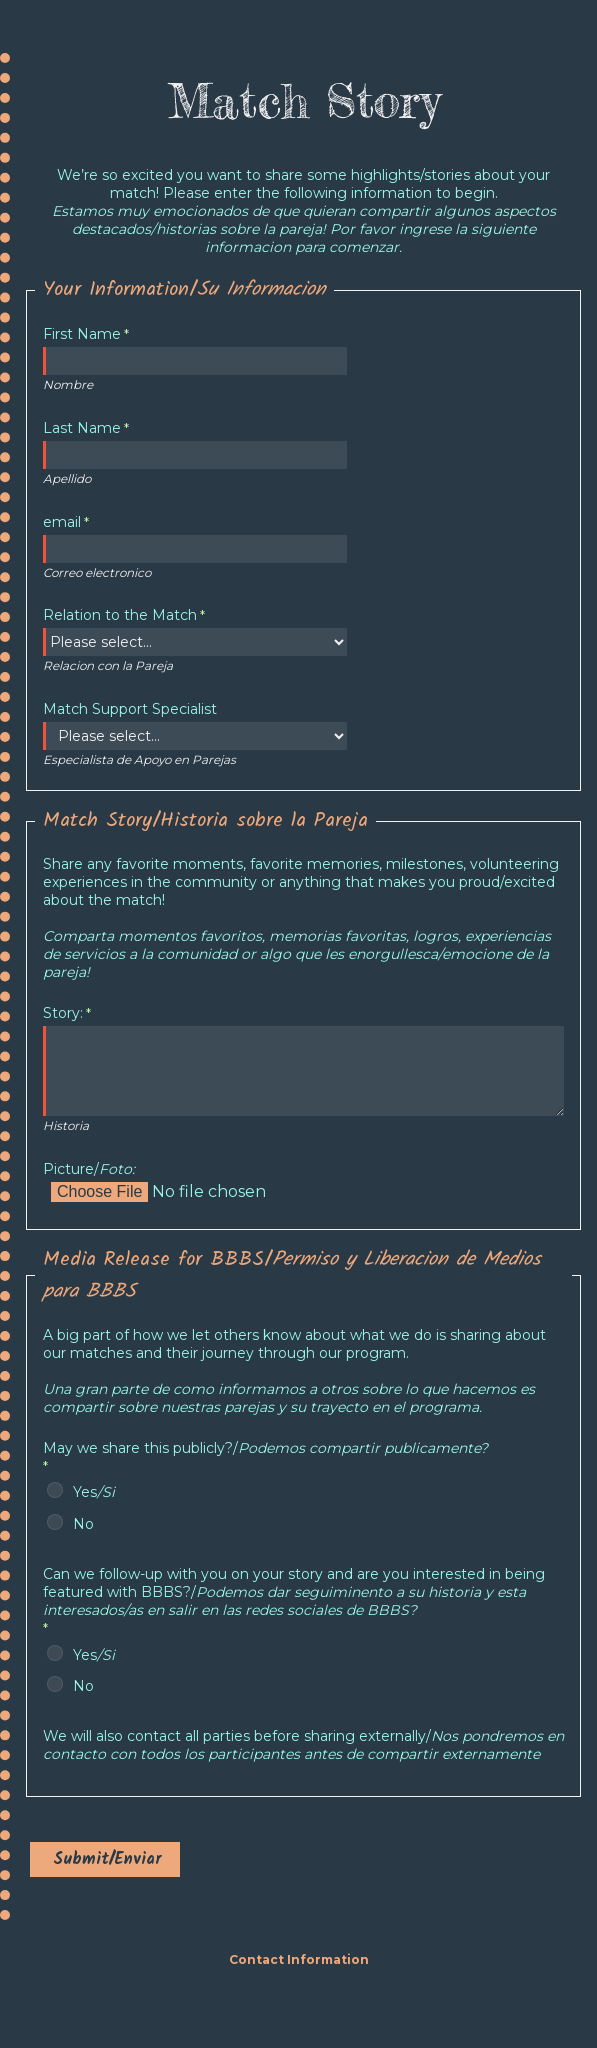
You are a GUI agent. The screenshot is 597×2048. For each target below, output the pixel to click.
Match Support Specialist (130, 709)
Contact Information (299, 1959)
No (83, 1524)
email (62, 522)
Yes (94, 1492)
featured (294, 1592)
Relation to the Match (120, 615)
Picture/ (89, 1169)
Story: (63, 1013)
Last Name (82, 428)
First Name (82, 334)
